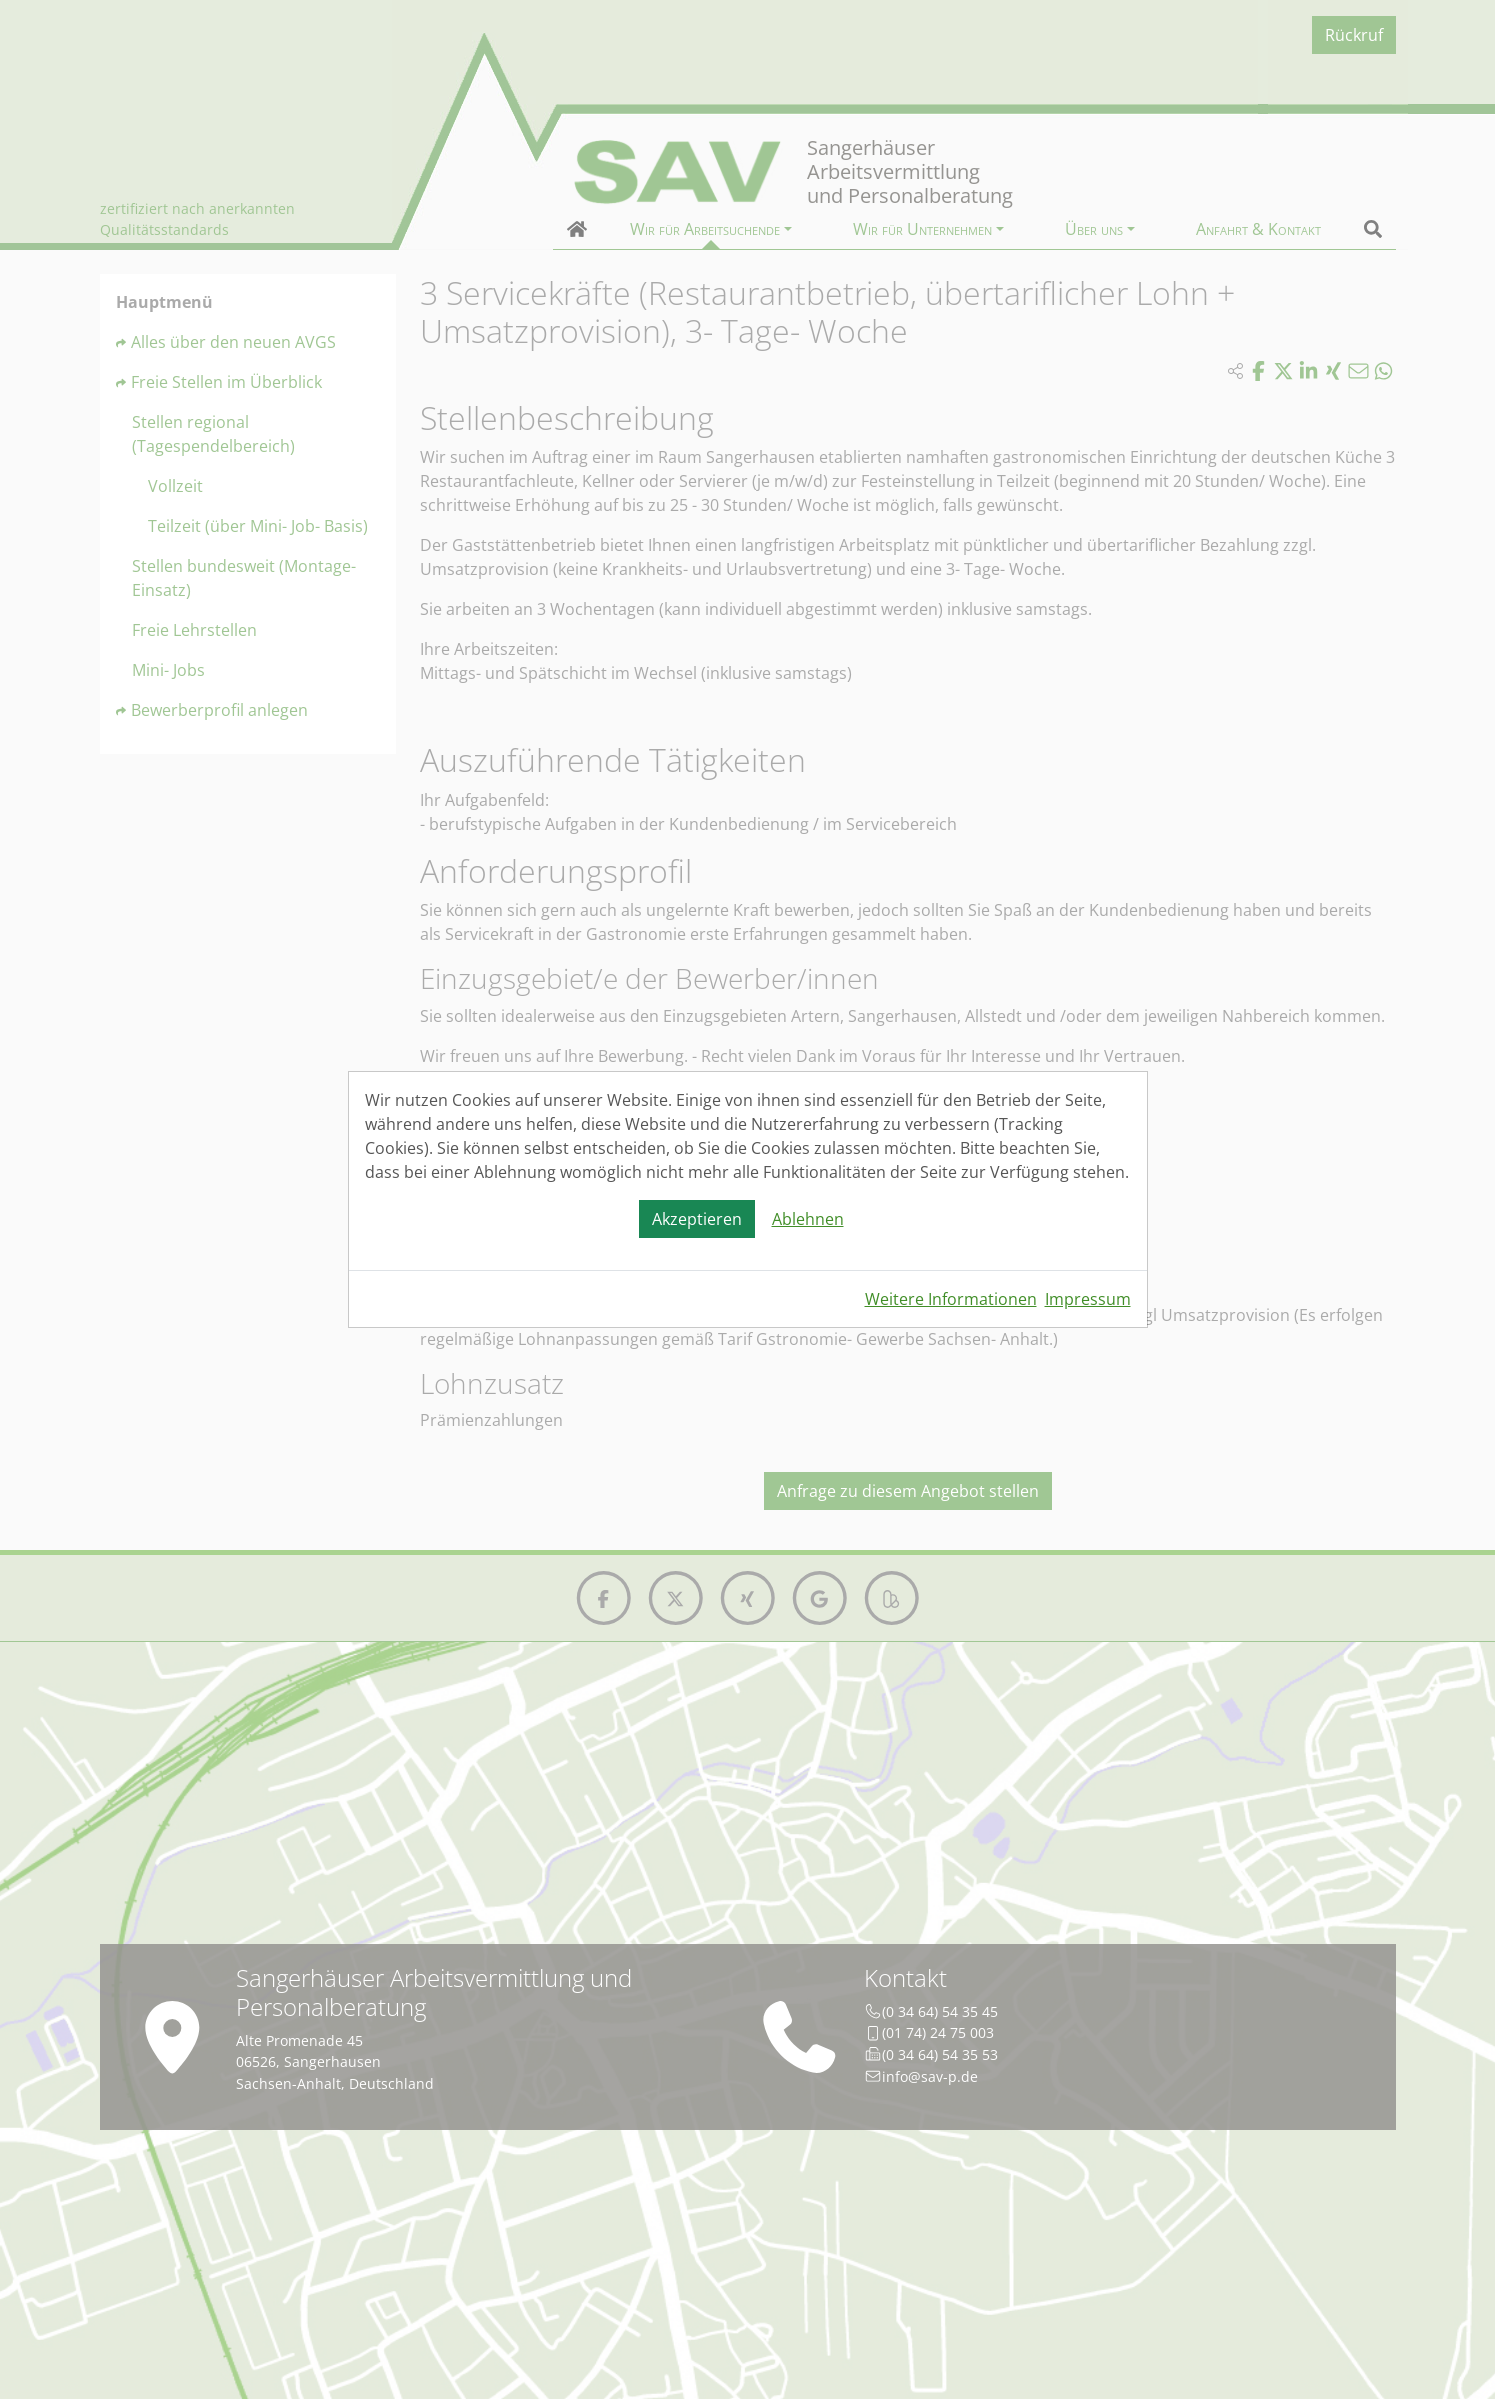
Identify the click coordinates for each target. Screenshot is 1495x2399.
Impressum (1088, 1299)
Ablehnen (808, 1219)
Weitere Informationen (951, 1299)
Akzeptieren (697, 1219)
